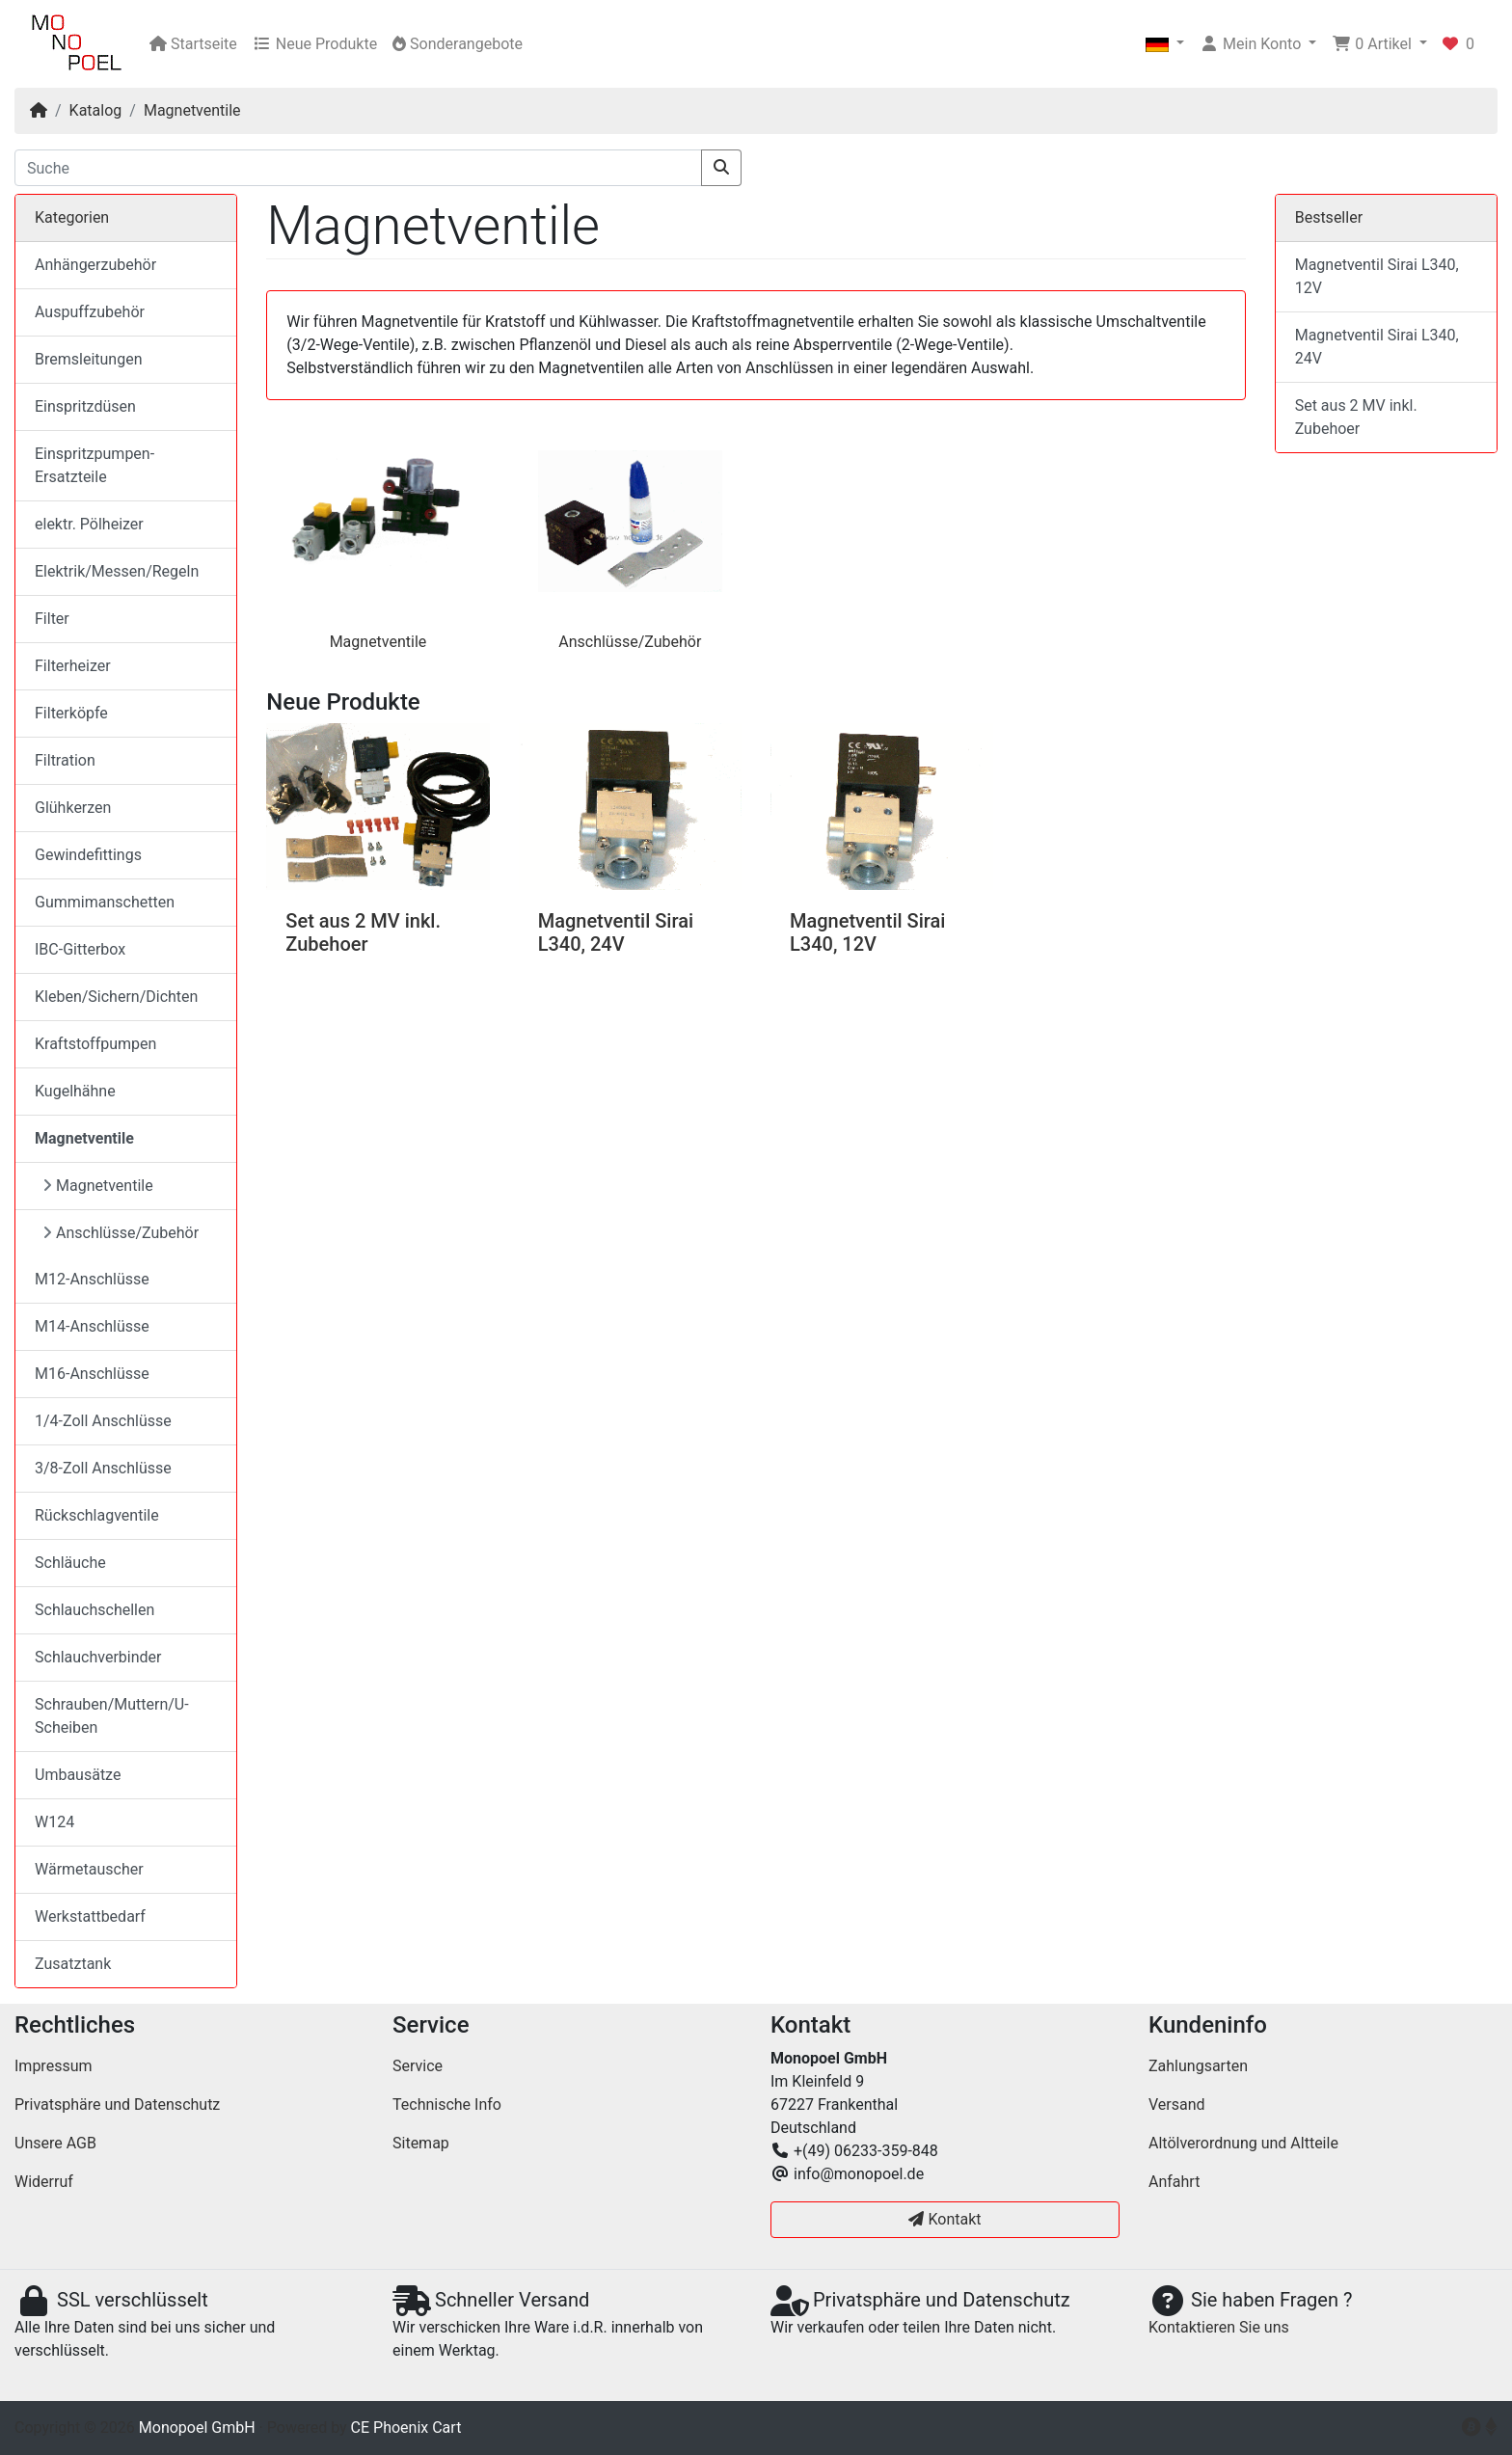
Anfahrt (1174, 2181)
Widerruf (43, 2181)
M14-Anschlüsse (92, 1326)
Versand (1176, 2104)
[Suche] (358, 167)
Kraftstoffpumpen (95, 1044)
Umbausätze (78, 1775)
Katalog (95, 110)
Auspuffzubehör (90, 312)
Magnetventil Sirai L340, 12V (867, 932)
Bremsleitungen (88, 359)
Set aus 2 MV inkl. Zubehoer (363, 932)
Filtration (65, 760)
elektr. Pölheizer (89, 524)
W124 (54, 1822)
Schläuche (70, 1562)
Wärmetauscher (89, 1869)
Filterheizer (73, 666)
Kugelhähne (75, 1091)
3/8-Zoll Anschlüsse (103, 1468)
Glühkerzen (73, 807)
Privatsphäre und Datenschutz (117, 2104)
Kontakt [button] (944, 2219)
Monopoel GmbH (197, 2427)
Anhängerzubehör (95, 265)
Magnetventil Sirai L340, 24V (615, 932)
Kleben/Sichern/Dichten (116, 996)
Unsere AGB (55, 2143)
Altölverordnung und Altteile (1243, 2143)
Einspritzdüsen (85, 406)
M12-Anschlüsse (92, 1279)
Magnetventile (192, 110)
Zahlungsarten (1198, 2066)
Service (417, 2066)
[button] (1165, 44)
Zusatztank (73, 1964)
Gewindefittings (88, 855)
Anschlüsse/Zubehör (629, 642)
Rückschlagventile (97, 1515)
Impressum (53, 2066)
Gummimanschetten (105, 902)
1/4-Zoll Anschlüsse (103, 1421)
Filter (52, 618)
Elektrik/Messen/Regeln (117, 571)
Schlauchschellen (94, 1610)
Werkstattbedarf (90, 1916)
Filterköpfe (71, 713)
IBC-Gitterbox (80, 949)
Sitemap (420, 2143)
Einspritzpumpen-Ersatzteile (94, 465)
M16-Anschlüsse (92, 1373)
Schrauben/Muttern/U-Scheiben (112, 1716)
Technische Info (446, 2104)
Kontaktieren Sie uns (1218, 2327)
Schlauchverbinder (98, 1657)
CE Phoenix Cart (406, 2427)
